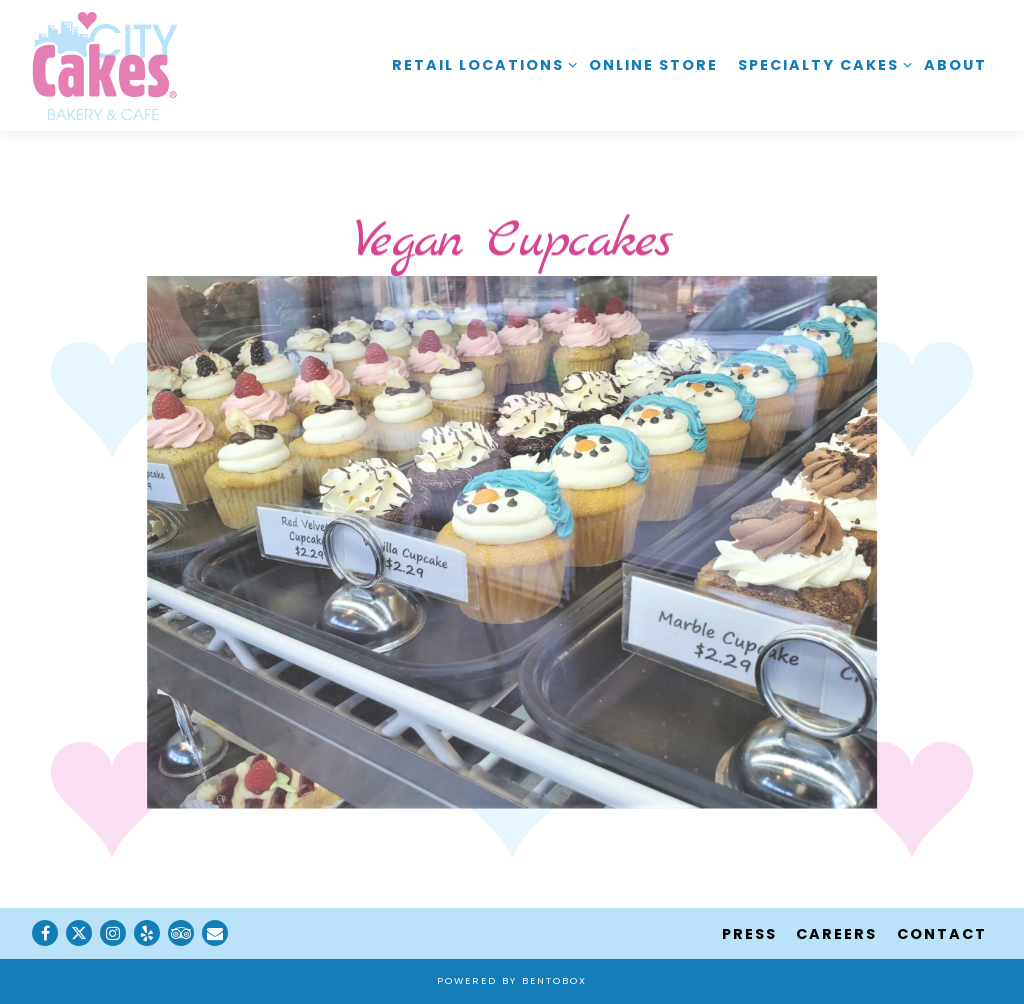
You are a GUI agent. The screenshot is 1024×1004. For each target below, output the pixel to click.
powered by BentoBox (512, 980)
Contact (942, 934)
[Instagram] (113, 933)
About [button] (955, 65)
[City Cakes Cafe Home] (105, 65)
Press (749, 934)
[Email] (215, 933)
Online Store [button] (653, 65)
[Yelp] (147, 933)
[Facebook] (45, 933)
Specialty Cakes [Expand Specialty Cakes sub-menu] (821, 64)
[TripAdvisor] (181, 933)
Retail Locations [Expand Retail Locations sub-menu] (481, 64)
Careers (836, 934)
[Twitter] (79, 933)
